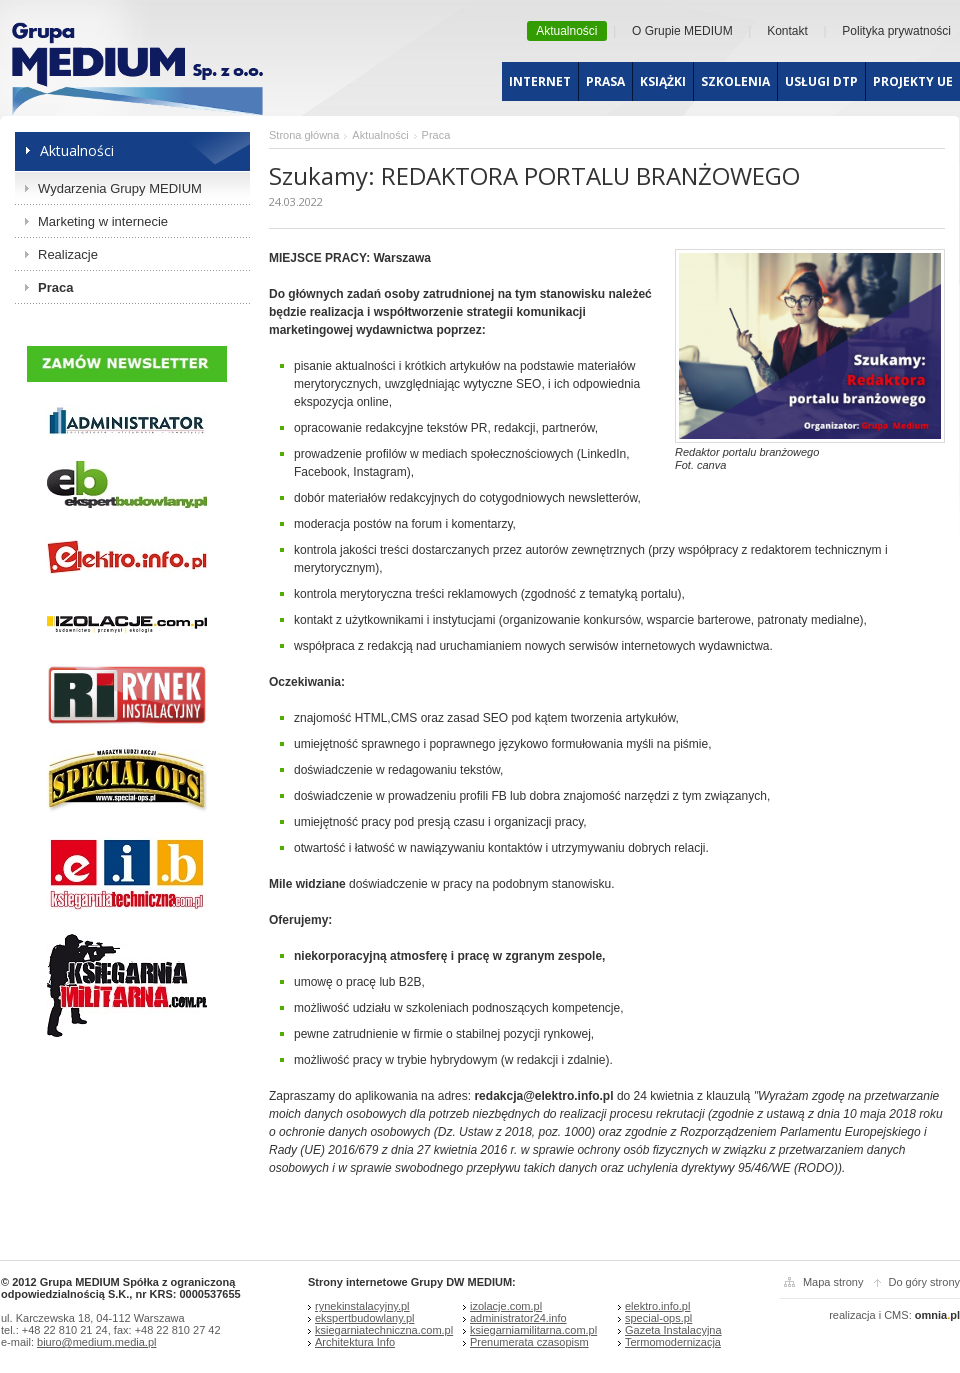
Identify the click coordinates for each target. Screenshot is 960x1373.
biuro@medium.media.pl (96, 1342)
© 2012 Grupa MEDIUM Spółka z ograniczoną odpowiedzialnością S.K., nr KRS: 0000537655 (121, 1288)
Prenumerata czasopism (529, 1342)
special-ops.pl (658, 1318)
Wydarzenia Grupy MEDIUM (120, 188)
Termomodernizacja (673, 1342)
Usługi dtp (821, 81)
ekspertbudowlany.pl (364, 1318)
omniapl (937, 1315)
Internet (540, 81)
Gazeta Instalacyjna (673, 1330)
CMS (896, 1315)
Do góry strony (924, 1282)
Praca (55, 287)
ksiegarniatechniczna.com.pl (384, 1330)
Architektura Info (355, 1342)
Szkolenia (735, 81)
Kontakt (787, 31)
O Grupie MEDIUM (682, 31)
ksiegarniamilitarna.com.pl (533, 1330)
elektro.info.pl (657, 1306)
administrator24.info (518, 1318)
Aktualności (566, 31)
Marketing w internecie (103, 221)
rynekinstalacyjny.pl (362, 1306)
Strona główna (304, 135)
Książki (663, 81)
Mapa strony (833, 1282)
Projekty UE (913, 81)
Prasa (605, 81)
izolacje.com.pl (506, 1306)
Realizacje (68, 254)
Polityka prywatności (896, 31)
